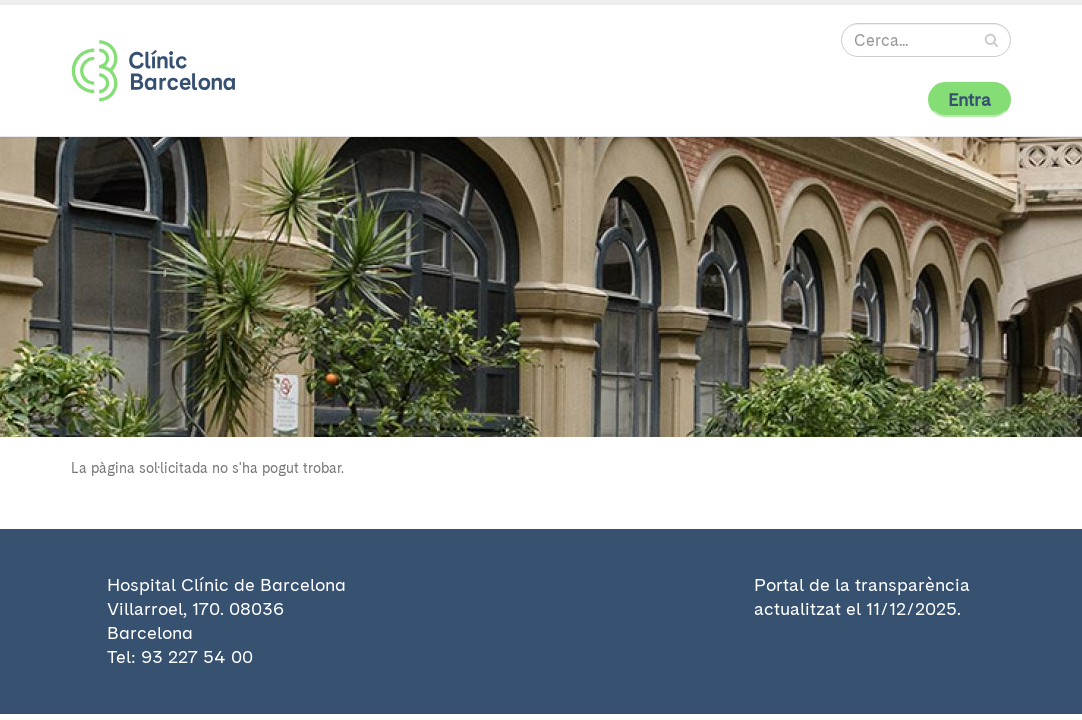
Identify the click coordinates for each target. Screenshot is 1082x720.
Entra (969, 99)
